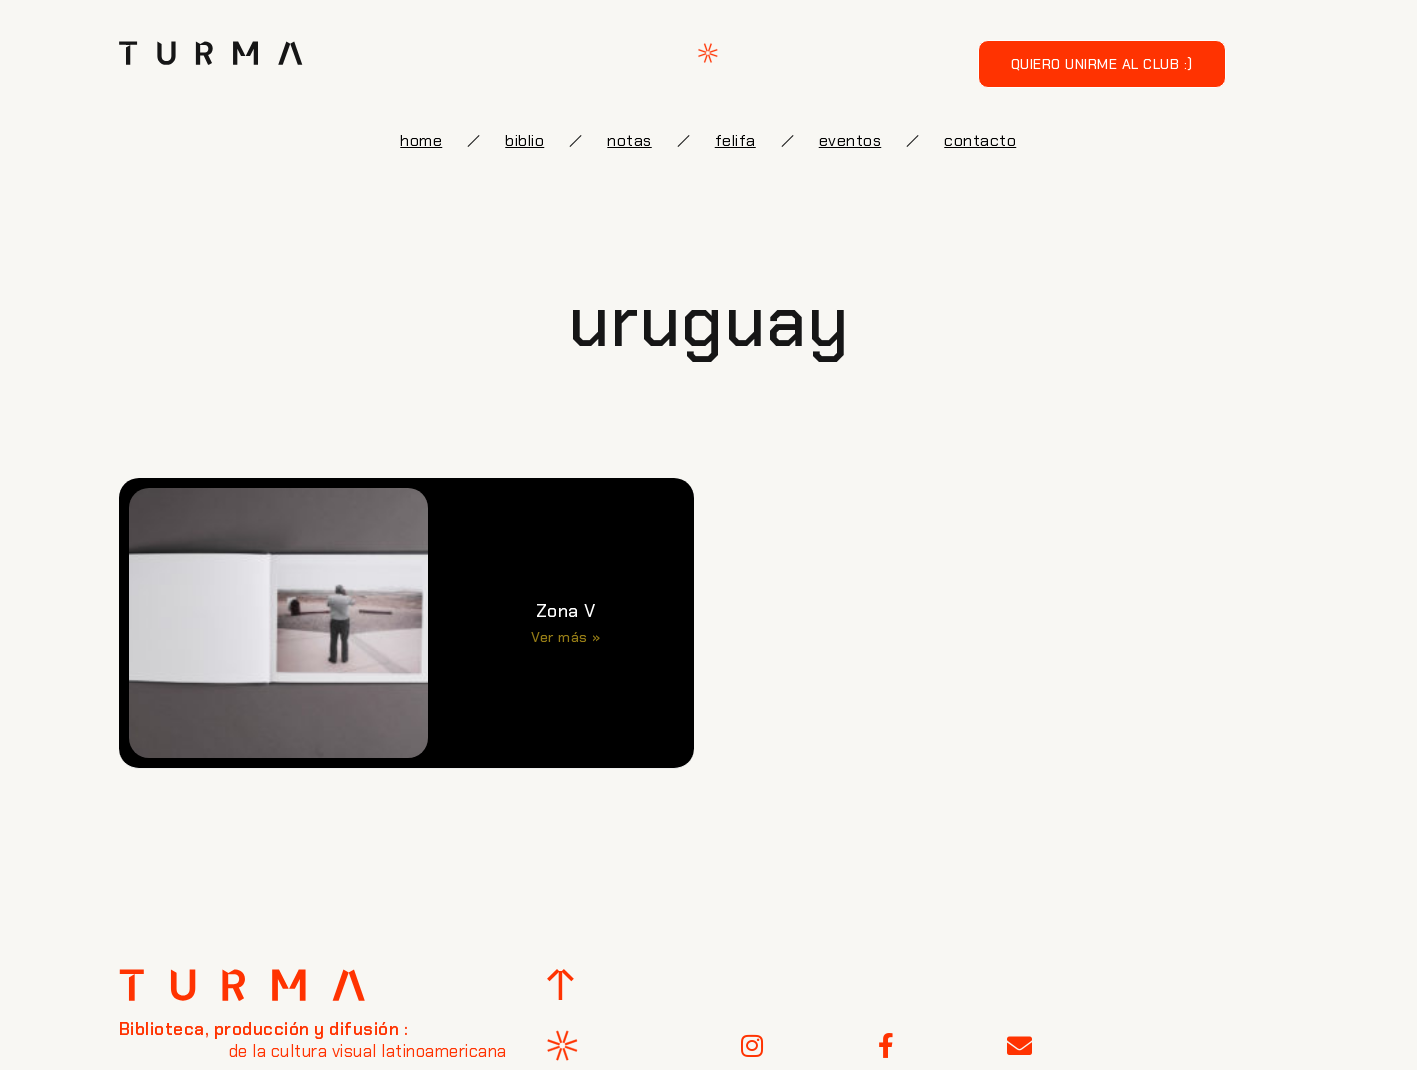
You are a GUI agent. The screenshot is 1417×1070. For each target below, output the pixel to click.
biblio (524, 140)
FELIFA (735, 140)
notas (629, 140)
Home (421, 140)
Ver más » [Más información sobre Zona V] (566, 637)
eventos (850, 140)
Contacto (980, 140)
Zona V (566, 611)
